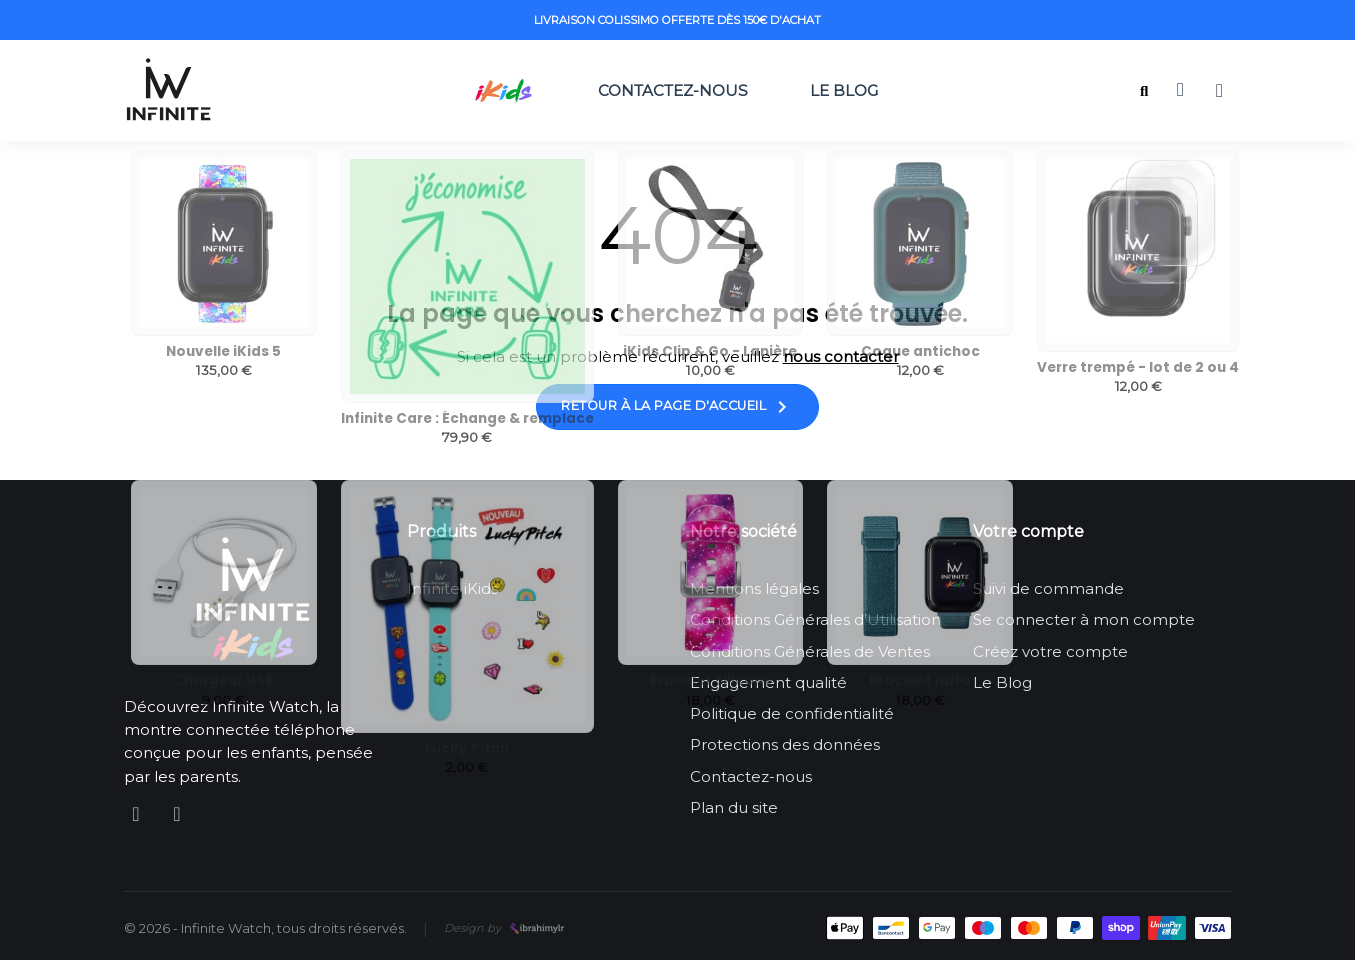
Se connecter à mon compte (1084, 619)
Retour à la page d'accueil (677, 407)
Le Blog (850, 90)
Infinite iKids (452, 588)
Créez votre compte (1050, 651)
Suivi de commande (1048, 588)
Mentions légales (754, 588)
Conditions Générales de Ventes (810, 651)
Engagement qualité (768, 682)
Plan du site (734, 807)
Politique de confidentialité (792, 713)
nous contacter (841, 356)
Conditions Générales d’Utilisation (815, 619)
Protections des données (785, 744)
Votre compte (1028, 531)
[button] (1144, 91)
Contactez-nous (673, 90)
